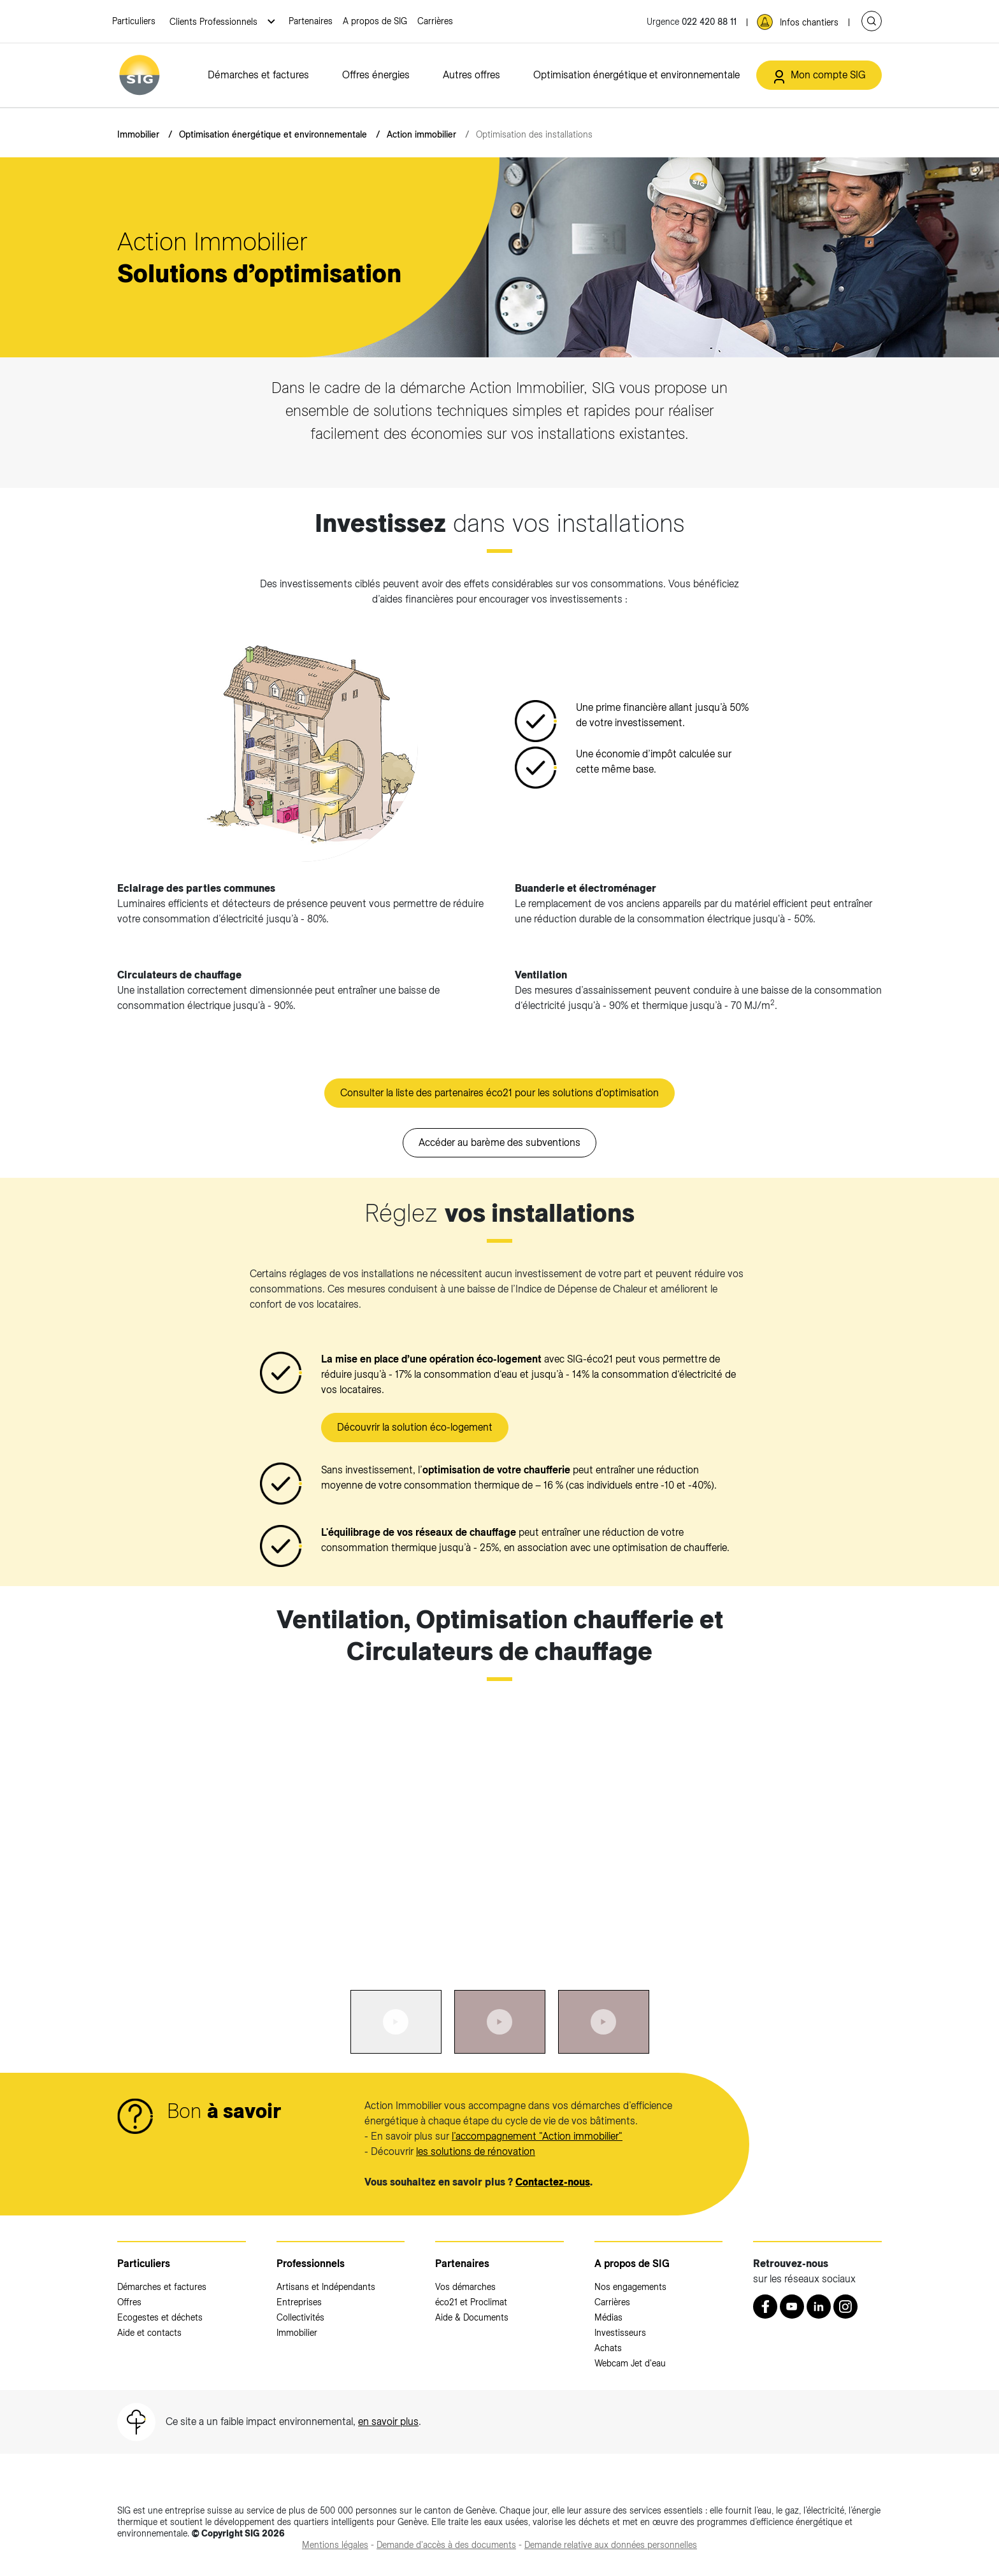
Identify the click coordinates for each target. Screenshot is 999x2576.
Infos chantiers (809, 22)
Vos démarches (465, 2287)
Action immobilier (421, 134)
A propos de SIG (375, 21)
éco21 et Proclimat (471, 2302)
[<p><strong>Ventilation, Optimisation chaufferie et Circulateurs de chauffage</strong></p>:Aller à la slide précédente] (262, 1830)
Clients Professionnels (214, 22)
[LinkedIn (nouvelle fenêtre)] (819, 2306)
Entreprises (299, 2302)
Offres (129, 2302)
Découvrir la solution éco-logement (414, 1427)
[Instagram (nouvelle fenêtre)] (845, 2306)
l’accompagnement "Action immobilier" (537, 2136)
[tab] (396, 2022)
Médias (608, 2317)
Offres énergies (376, 75)
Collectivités (300, 2317)
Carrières (435, 21)
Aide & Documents (471, 2317)
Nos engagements (630, 2287)
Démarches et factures (258, 75)
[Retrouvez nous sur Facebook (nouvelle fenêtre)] (765, 2306)
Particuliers (133, 21)
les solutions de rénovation (475, 2151)
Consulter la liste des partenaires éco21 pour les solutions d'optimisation (499, 1093)
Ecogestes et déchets (160, 2317)
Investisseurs (620, 2333)
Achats (608, 2348)
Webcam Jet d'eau (630, 2363)
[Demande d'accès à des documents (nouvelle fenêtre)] (446, 2545)
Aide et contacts (149, 2333)
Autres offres (471, 75)
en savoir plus (388, 2421)
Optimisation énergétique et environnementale (636, 75)
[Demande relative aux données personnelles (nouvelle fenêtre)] (610, 2545)
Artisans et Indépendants (326, 2287)
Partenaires (311, 21)
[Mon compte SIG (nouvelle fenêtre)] (819, 75)
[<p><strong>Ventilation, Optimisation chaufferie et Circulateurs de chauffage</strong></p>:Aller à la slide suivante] (736, 1830)
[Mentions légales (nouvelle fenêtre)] (335, 2545)
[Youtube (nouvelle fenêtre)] (792, 2306)
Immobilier (138, 134)
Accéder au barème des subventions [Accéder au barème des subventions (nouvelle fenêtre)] (499, 1142)
